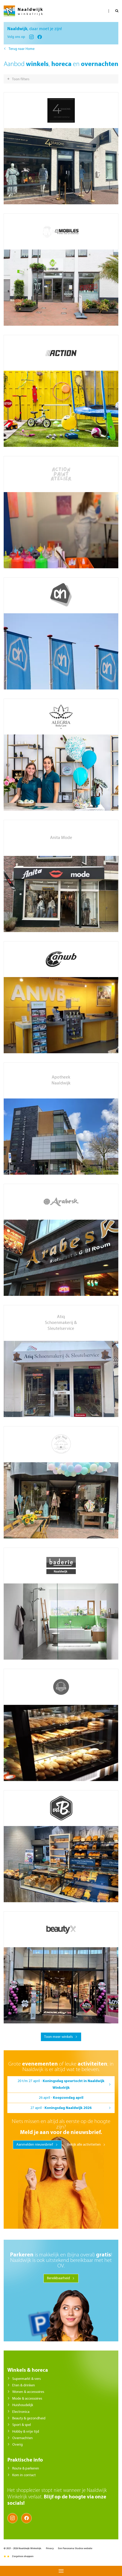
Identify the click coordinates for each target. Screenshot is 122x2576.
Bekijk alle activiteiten (84, 2145)
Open (113, 11)
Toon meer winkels (58, 2037)
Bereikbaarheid (58, 2278)
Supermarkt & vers (26, 2379)
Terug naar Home (22, 49)
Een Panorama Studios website (75, 2548)
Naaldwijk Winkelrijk (23, 10)
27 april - (61, 2108)
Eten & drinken (23, 2385)
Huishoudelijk (22, 2405)
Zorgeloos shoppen (23, 2556)
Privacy (50, 2548)
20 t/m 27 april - (61, 2084)
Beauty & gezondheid (28, 2418)
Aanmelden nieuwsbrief (34, 2145)
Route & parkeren (25, 2468)
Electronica (20, 2412)
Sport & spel (21, 2425)
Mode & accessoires (27, 2399)
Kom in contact (24, 2475)
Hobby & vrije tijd (25, 2432)
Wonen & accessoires (28, 2392)
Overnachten (22, 2438)
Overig (17, 2445)
